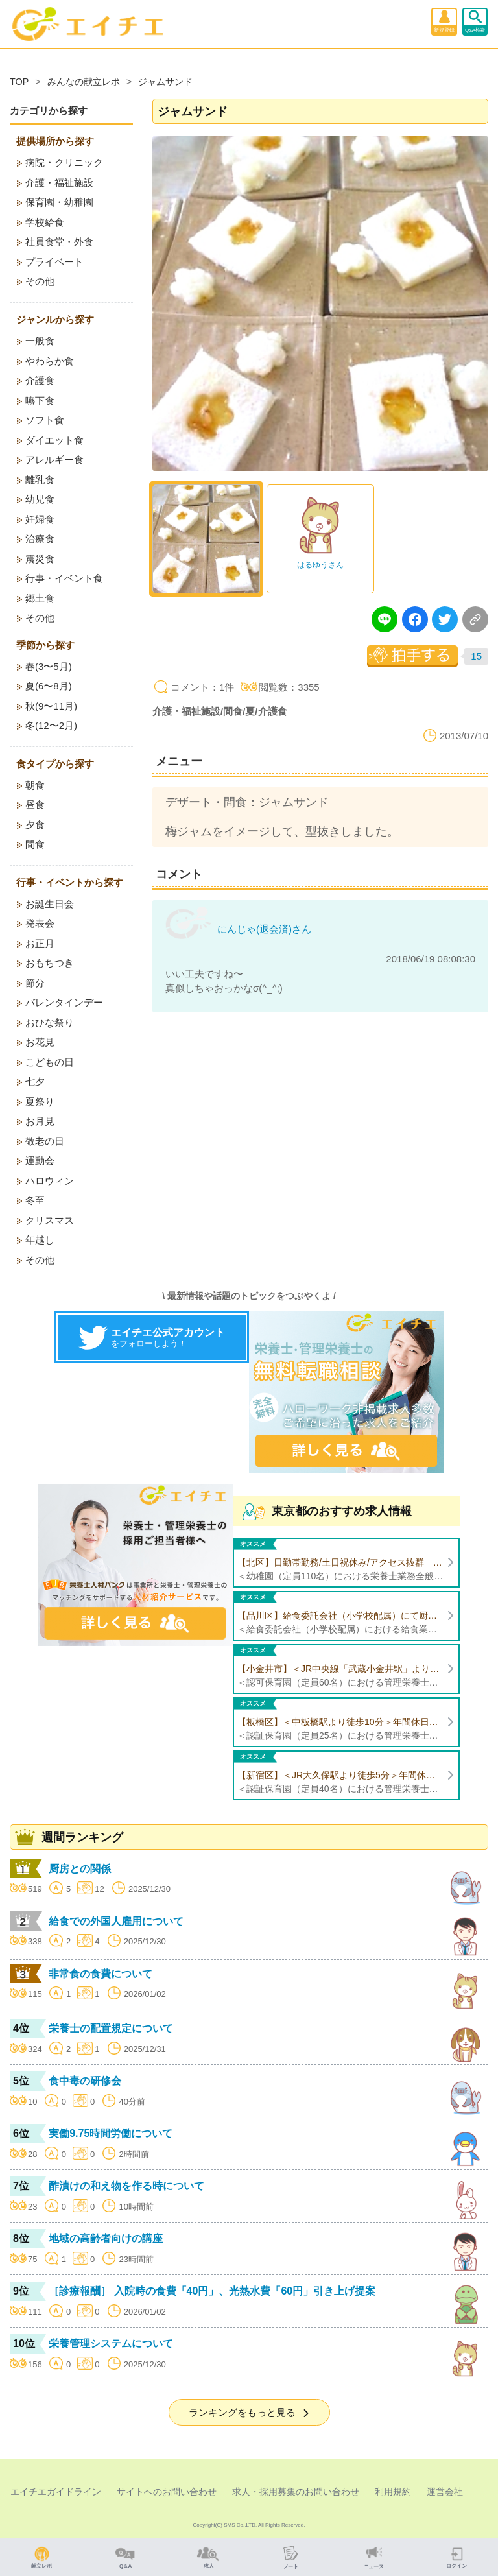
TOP (19, 82)
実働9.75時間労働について (110, 2133)
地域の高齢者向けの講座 (106, 2238)
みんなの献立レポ (83, 82)
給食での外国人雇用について (116, 1921)
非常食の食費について (100, 1973)
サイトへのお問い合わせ (167, 2492)
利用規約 (393, 2492)
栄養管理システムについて (111, 2343)
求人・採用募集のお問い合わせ (295, 2492)
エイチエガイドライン (55, 2492)
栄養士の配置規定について (111, 2028)
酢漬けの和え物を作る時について (126, 2185)
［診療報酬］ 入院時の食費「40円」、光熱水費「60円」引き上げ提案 (212, 2290)
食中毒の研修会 (85, 2080)
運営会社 (445, 2492)
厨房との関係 (80, 1868)
